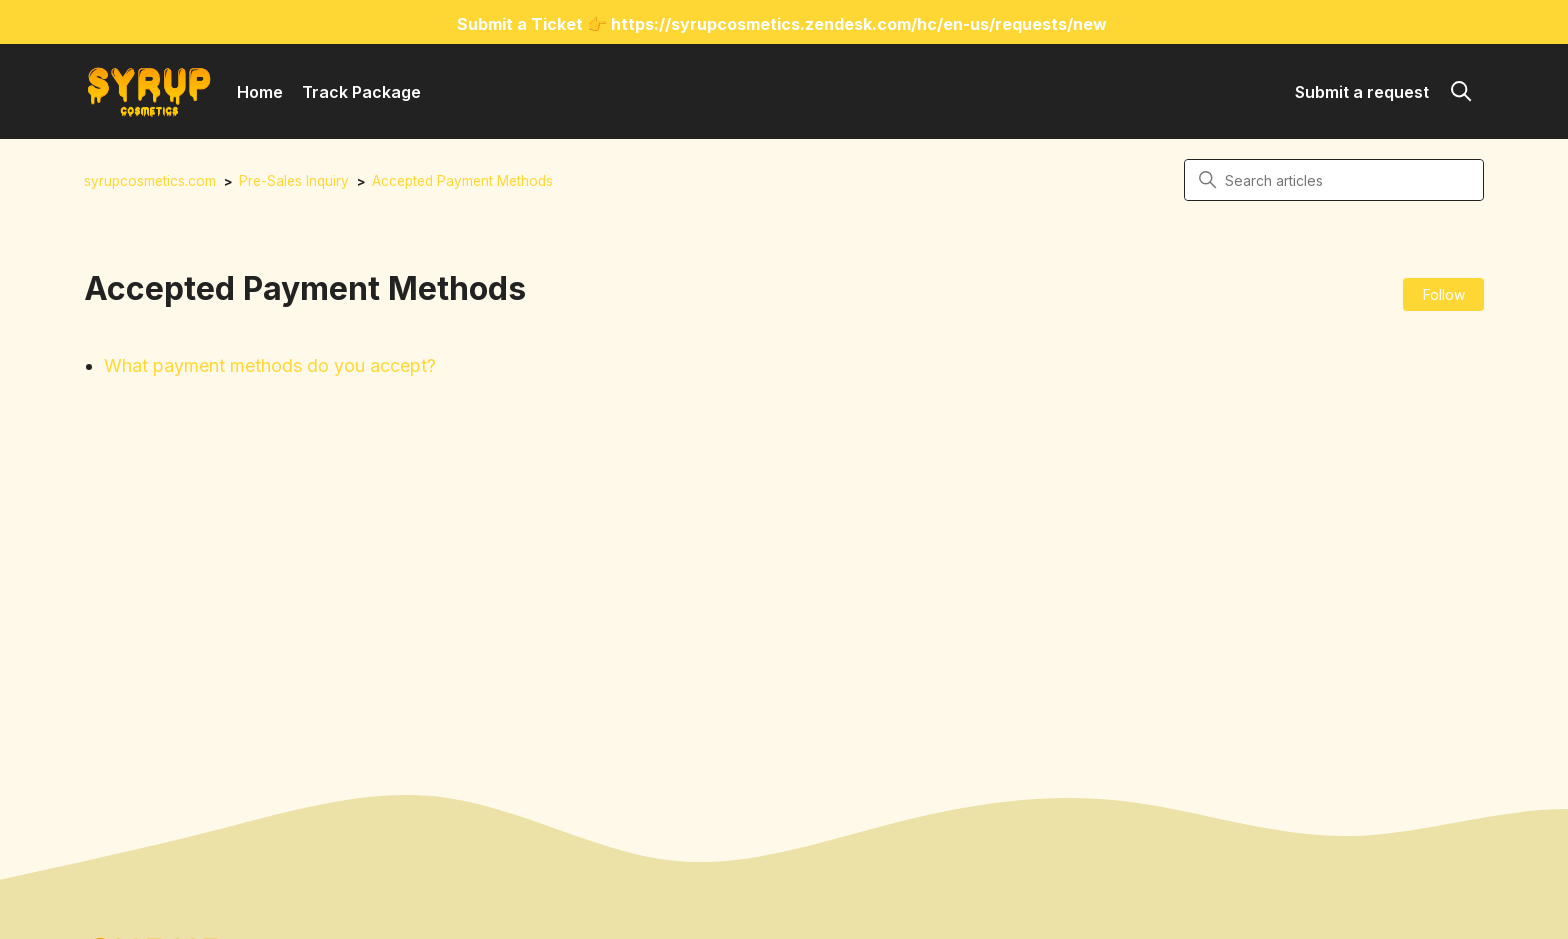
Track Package (361, 92)
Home (260, 92)
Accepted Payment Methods (462, 181)
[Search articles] (1334, 180)
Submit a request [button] (1362, 92)
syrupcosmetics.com (150, 181)
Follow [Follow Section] (1444, 294)
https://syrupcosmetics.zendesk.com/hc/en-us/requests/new (859, 24)
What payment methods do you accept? (270, 365)
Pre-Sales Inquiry (294, 181)
